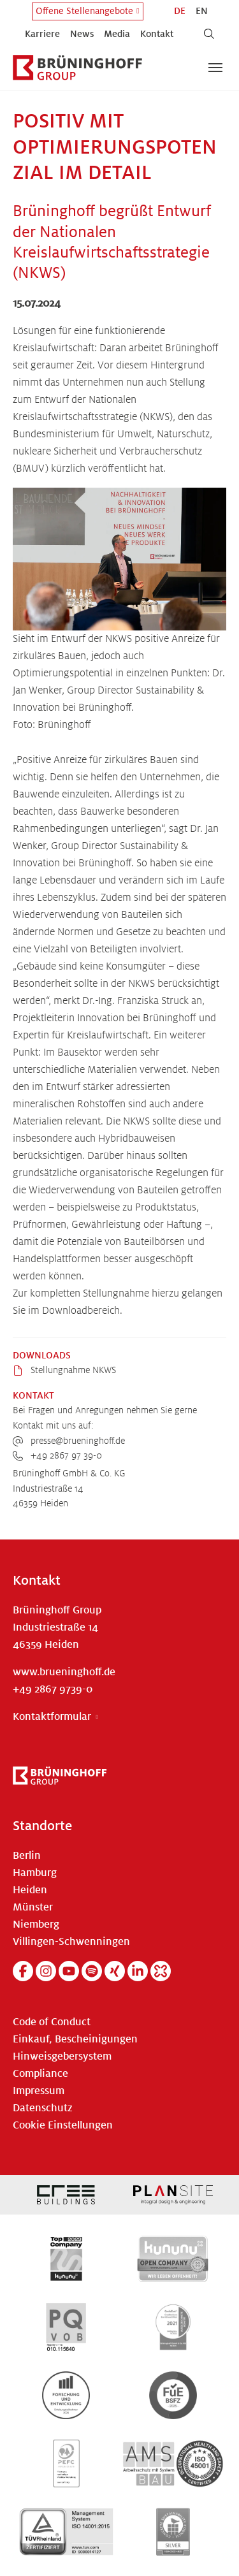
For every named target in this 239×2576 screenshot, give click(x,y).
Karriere (42, 34)
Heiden (30, 1890)
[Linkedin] (137, 1971)
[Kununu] (160, 1971)
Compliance (40, 2073)
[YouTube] (69, 1971)
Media (117, 34)
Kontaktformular (52, 1716)
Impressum (38, 2091)
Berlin (27, 1855)
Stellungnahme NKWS (72, 1370)
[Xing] (115, 1971)
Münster (33, 1907)
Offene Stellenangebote (84, 11)
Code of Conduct (52, 2022)
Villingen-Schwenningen (71, 1941)
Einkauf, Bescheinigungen (75, 2039)
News (82, 34)
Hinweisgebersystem (62, 2056)
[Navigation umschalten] (215, 67)
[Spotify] (92, 1971)
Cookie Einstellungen (63, 2125)
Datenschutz (43, 2108)
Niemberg (36, 1924)
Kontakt (156, 34)
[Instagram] (46, 1971)
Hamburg (35, 1873)
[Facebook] (23, 1971)
